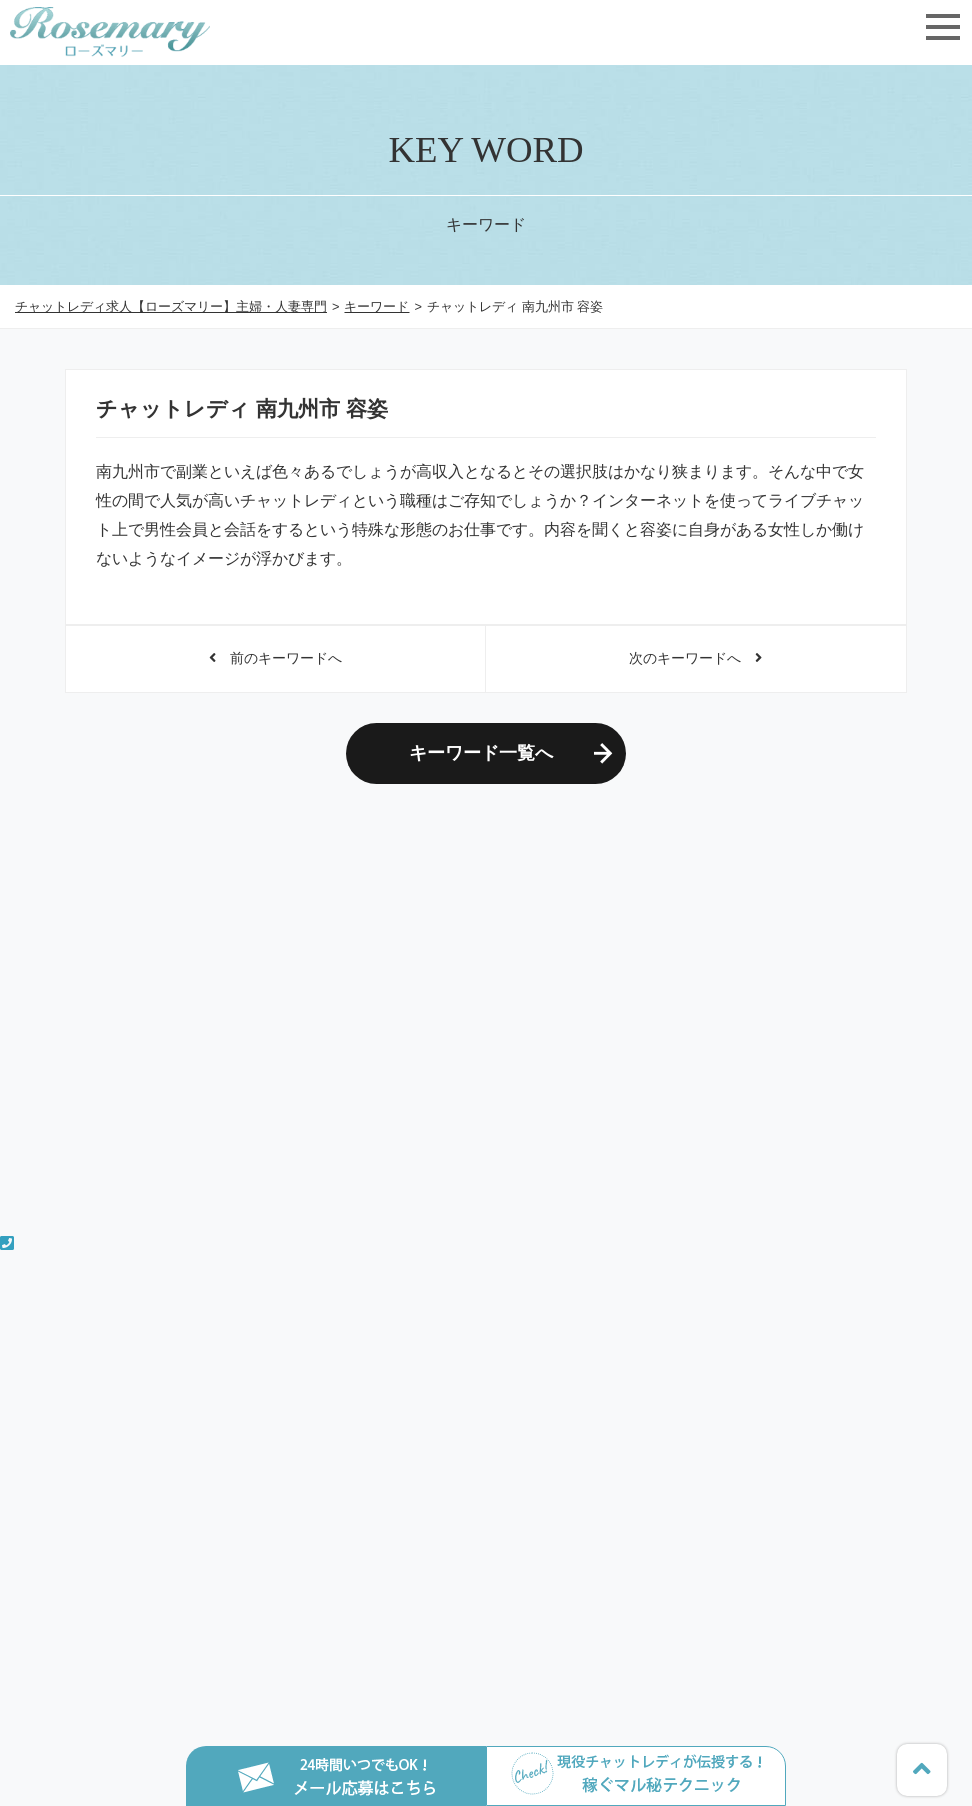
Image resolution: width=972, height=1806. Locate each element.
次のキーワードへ (695, 658)
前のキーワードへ (275, 658)
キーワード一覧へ (481, 753)
